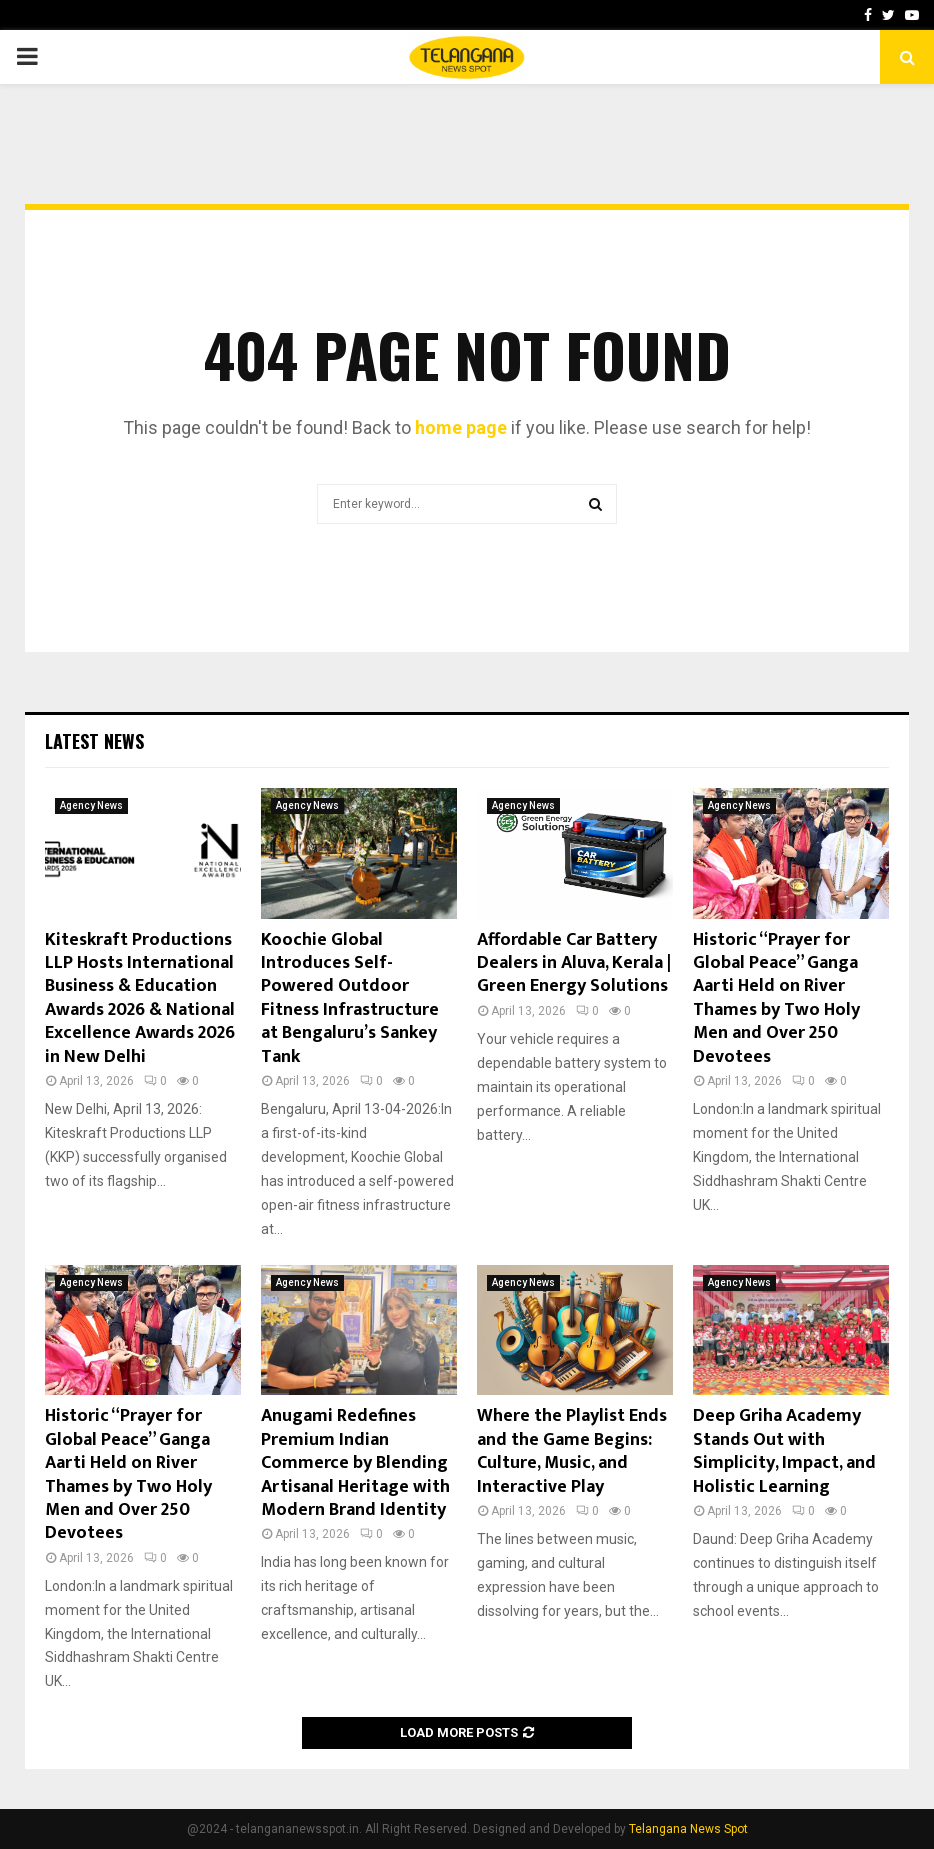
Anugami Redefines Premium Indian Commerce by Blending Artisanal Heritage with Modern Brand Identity (355, 1463)
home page (461, 427)
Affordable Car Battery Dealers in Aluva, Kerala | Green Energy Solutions (574, 963)
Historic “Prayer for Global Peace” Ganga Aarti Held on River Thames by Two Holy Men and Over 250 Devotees (776, 998)
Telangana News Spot (688, 1829)
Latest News (94, 741)
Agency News (91, 805)
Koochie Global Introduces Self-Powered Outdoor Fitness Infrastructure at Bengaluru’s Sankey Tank (350, 998)
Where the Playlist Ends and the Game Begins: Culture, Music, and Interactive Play (572, 1451)
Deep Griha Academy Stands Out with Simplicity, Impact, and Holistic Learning (784, 1451)
